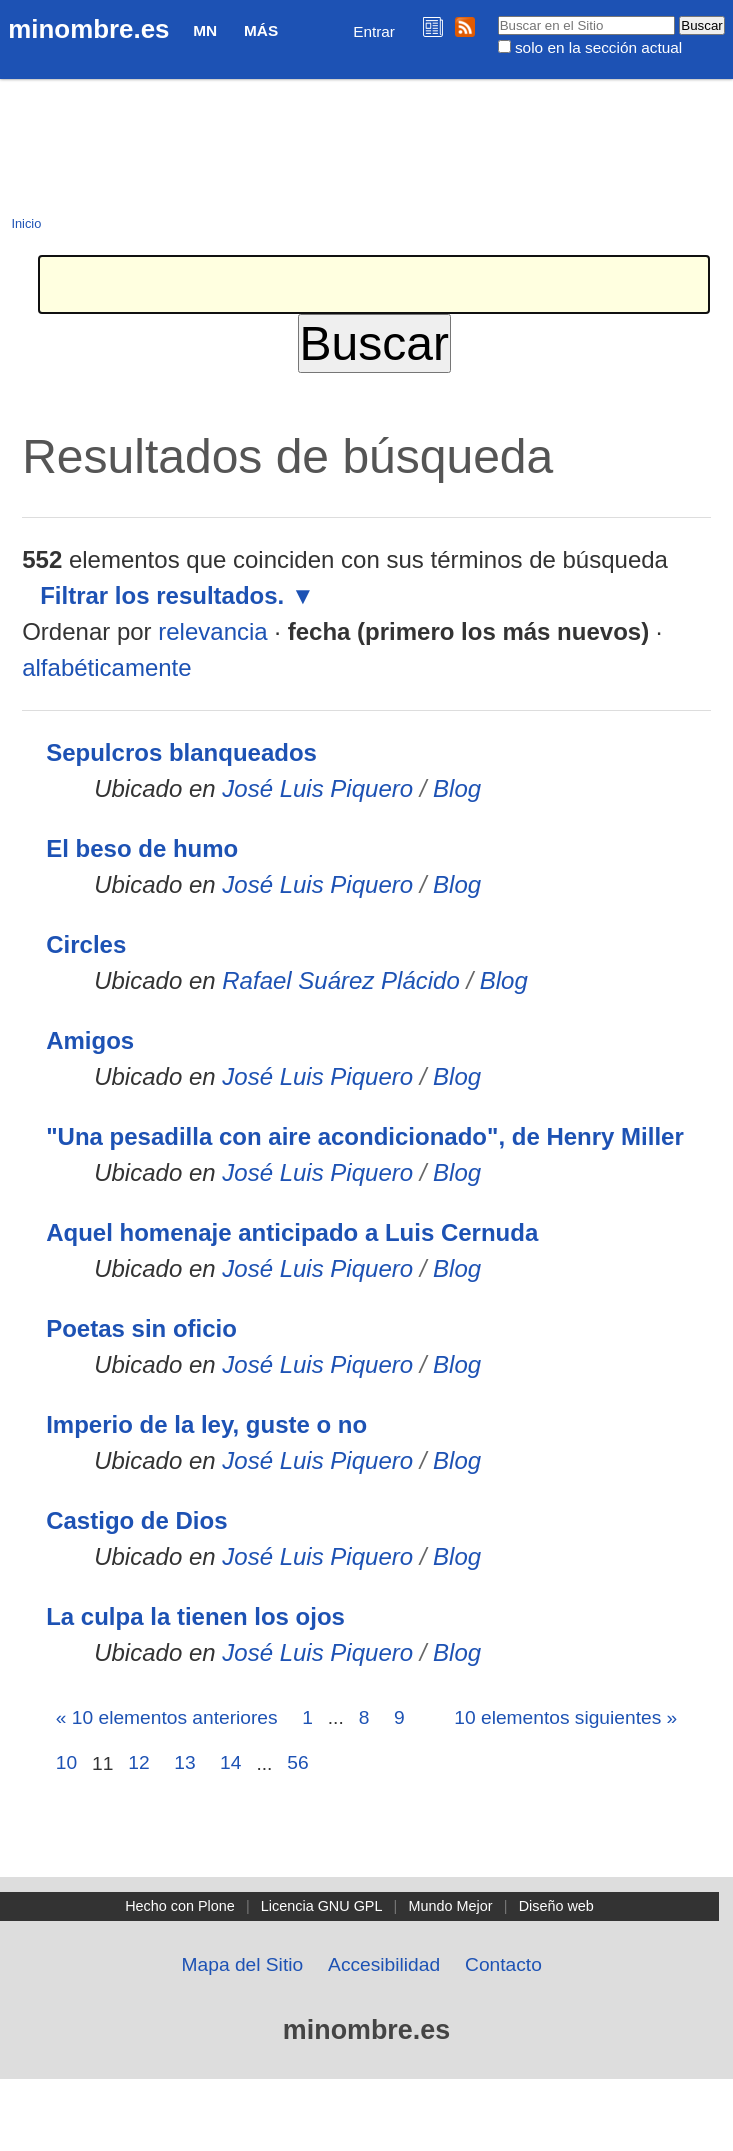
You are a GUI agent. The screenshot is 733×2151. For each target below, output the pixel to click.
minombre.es (88, 29)
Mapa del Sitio (243, 1964)
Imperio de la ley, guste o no (206, 1424)
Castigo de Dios (136, 1520)
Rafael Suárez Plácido (340, 980)
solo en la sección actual (598, 47)
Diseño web (556, 1906)
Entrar (374, 31)
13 (184, 1762)
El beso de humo (142, 848)
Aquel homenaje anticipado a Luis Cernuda (292, 1232)
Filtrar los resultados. (162, 595)
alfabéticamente (106, 667)
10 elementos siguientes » (565, 1717)
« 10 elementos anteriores (167, 1717)
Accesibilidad (384, 1964)
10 (66, 1762)
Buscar (496, 15)
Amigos (90, 1040)
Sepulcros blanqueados (181, 752)
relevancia (212, 631)
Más (261, 30)
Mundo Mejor (451, 1906)
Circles (86, 944)
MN (205, 30)
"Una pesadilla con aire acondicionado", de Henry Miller (365, 1136)
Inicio (26, 223)
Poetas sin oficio (141, 1328)
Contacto (503, 1964)
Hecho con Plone (180, 1906)
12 (138, 1762)
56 (297, 1762)
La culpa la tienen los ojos (195, 1616)
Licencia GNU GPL (322, 1906)
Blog (457, 788)
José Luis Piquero (317, 788)
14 (230, 1762)
